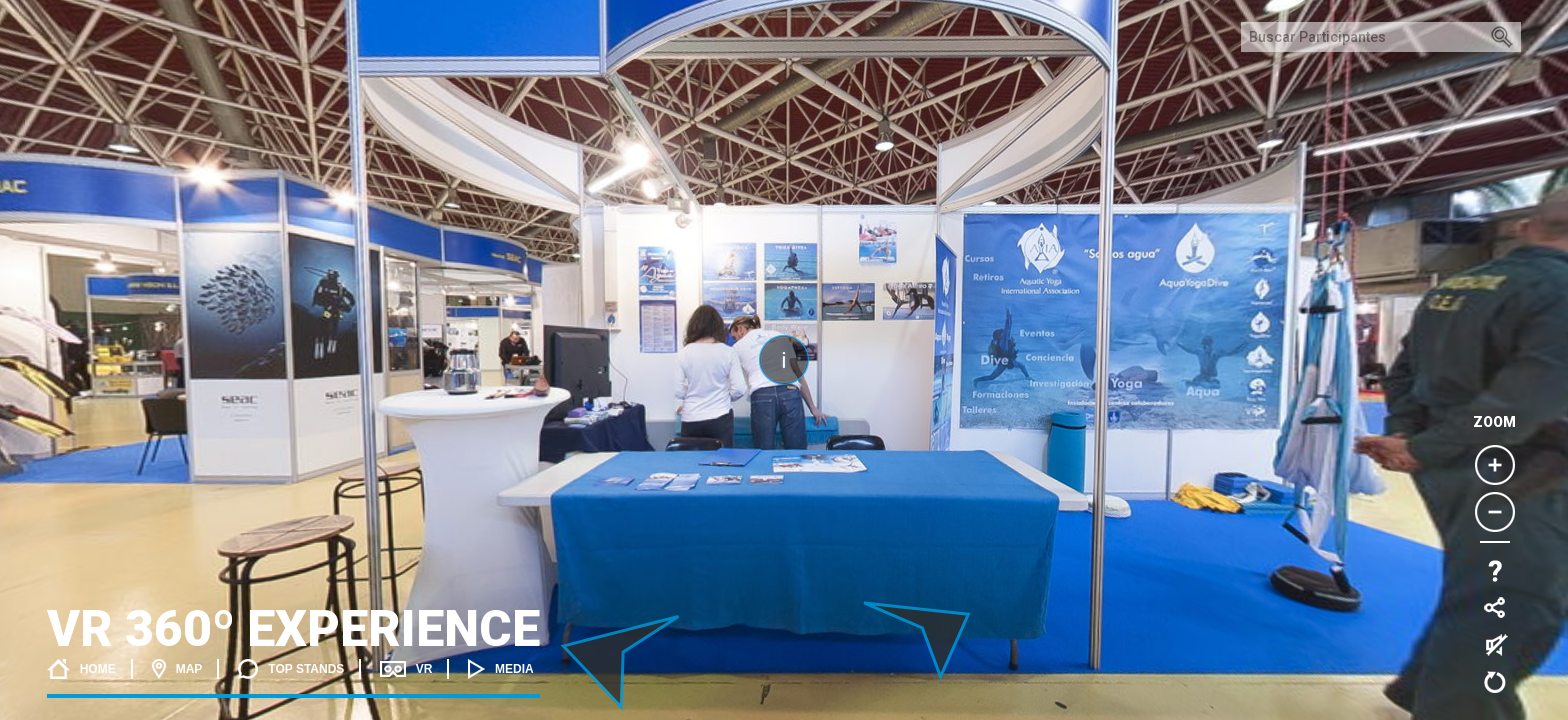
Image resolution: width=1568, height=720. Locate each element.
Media (500, 669)
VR (406, 669)
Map (177, 669)
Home (81, 669)
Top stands (291, 669)
